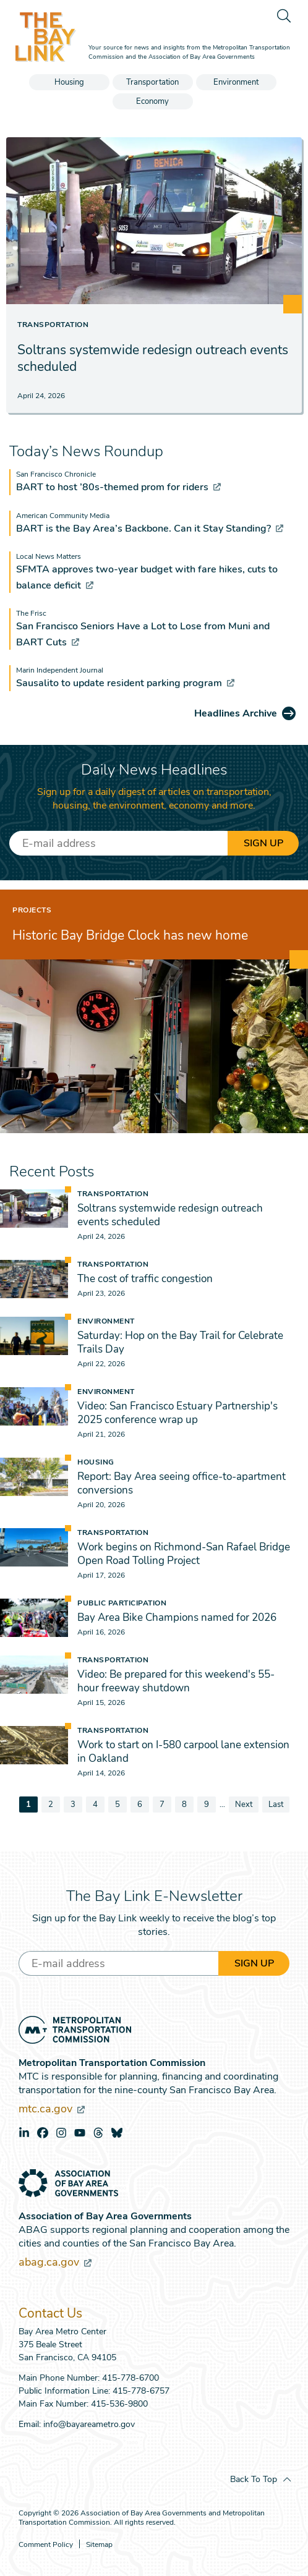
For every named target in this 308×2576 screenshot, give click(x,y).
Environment (236, 82)
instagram (61, 2132)
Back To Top (253, 2479)
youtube (79, 2132)
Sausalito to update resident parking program (125, 683)
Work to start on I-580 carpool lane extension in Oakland (183, 1752)
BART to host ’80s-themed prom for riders (118, 487)
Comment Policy (46, 2544)
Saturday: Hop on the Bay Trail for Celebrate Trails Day (180, 1342)
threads (98, 2132)
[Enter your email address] (118, 843)
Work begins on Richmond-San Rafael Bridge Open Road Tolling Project (183, 1554)
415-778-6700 (130, 2378)
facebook (42, 2132)
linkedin (24, 2132)
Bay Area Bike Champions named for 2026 (176, 1617)
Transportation (152, 82)
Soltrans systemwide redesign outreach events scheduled (152, 358)
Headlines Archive (235, 713)
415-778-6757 (141, 2391)
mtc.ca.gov (52, 2108)
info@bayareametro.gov (89, 2424)
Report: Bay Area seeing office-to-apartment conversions (181, 1483)
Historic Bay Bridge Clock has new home (130, 935)
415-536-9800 (119, 2404)
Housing (69, 82)
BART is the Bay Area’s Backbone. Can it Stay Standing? (149, 528)
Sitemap (99, 2544)
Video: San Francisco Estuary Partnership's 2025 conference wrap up (177, 1413)
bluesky (116, 2132)
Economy (152, 101)
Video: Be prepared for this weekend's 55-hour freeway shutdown (176, 1681)
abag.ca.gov (55, 2262)
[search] (283, 15)
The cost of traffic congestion (145, 1279)
